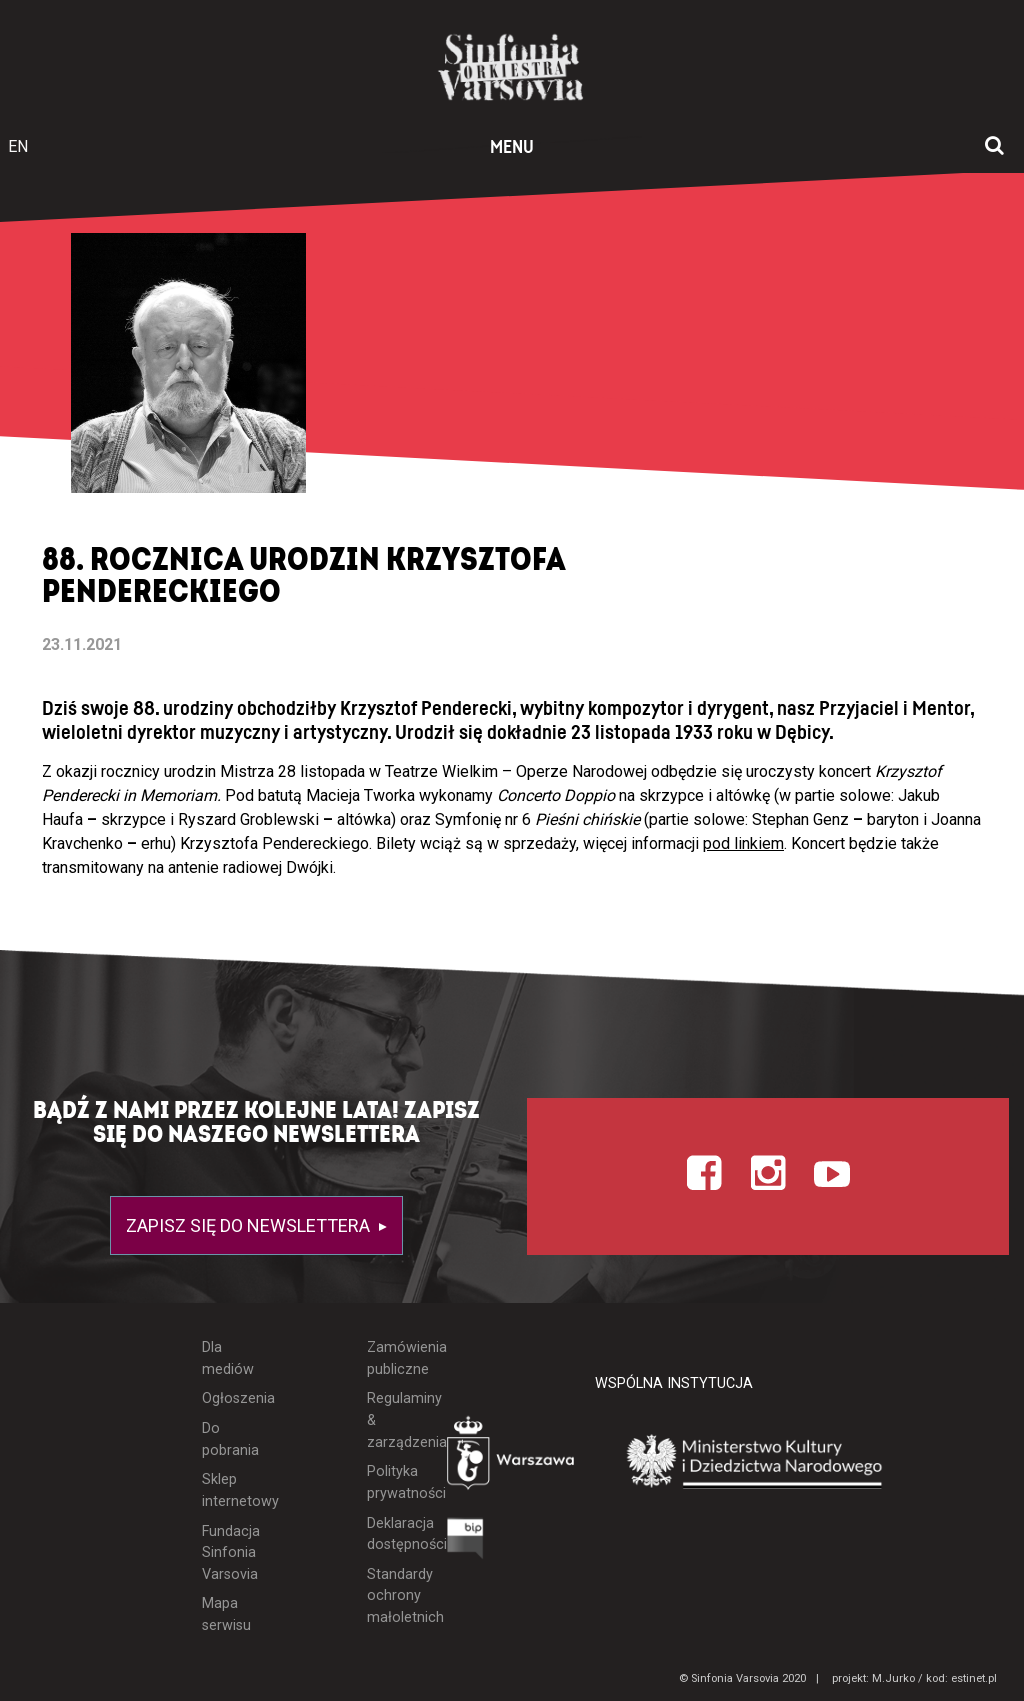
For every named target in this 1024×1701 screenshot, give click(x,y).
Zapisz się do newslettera (250, 1225)
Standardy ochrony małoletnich (392, 1596)
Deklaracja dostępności (392, 1534)
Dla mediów (228, 1358)
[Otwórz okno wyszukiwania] (994, 147)
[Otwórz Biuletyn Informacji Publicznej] (465, 1543)
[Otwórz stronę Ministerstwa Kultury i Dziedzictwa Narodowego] (755, 1462)
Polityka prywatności (392, 1482)
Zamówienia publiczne (392, 1358)
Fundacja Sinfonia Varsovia (228, 1553)
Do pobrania (228, 1439)
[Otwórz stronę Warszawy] (512, 1458)
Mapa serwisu (226, 1614)
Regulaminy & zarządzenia (392, 1420)
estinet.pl (974, 1678)
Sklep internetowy (228, 1490)
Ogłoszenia (228, 1398)
